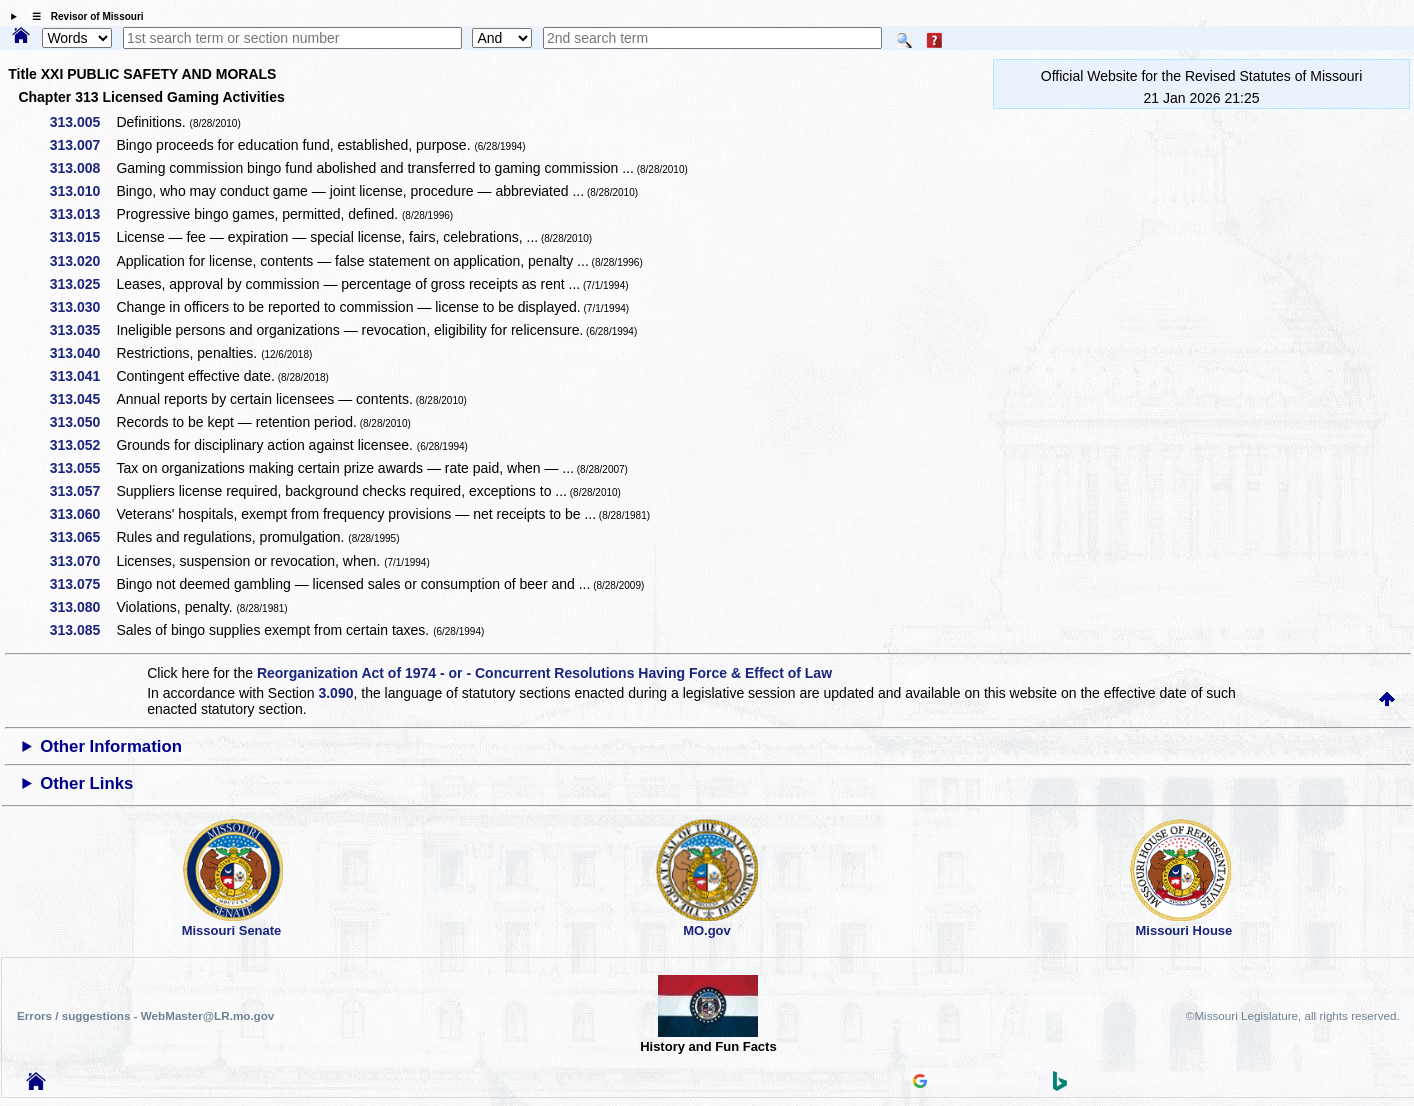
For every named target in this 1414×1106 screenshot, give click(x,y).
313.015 (82, 237)
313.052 (82, 445)
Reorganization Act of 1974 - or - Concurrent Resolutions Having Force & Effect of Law (544, 673)
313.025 (82, 284)
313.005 (82, 122)
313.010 (82, 191)
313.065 (82, 537)
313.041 (82, 376)
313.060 (82, 514)
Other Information (111, 746)
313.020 (82, 261)
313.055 (82, 468)
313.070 (82, 561)
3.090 (335, 693)
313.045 (82, 399)
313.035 (82, 330)
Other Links (86, 783)
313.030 (82, 307)
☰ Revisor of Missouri (83, 16)
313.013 (82, 214)
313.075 (82, 584)
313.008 (82, 168)
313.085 (82, 630)
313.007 (82, 145)
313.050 (82, 422)
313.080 (82, 607)
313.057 (82, 491)
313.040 (82, 353)
